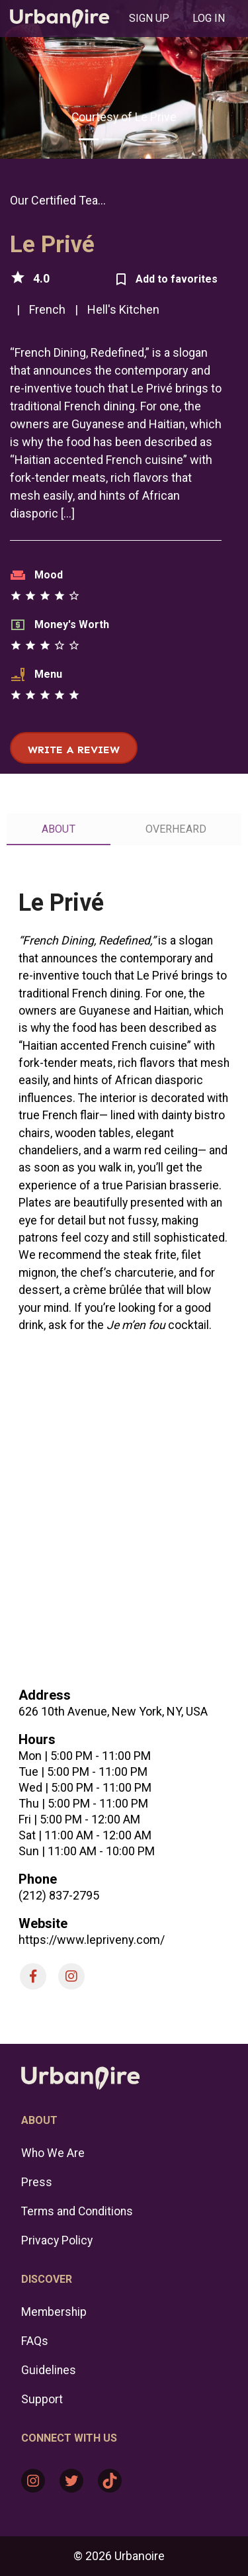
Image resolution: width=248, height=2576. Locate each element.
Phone (38, 1879)
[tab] (149, 18)
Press (36, 2182)
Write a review (74, 749)
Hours (37, 1739)
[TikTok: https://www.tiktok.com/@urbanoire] (110, 2481)
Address (45, 1695)
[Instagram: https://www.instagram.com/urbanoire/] (33, 2481)
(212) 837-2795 (59, 1895)
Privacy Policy (57, 2240)
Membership (54, 2312)
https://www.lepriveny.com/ (92, 1940)
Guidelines (48, 2370)
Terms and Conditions (77, 2211)
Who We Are (53, 2153)
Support (42, 2399)
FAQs (34, 2341)
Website (43, 1923)
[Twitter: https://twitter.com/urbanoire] (71, 2481)
